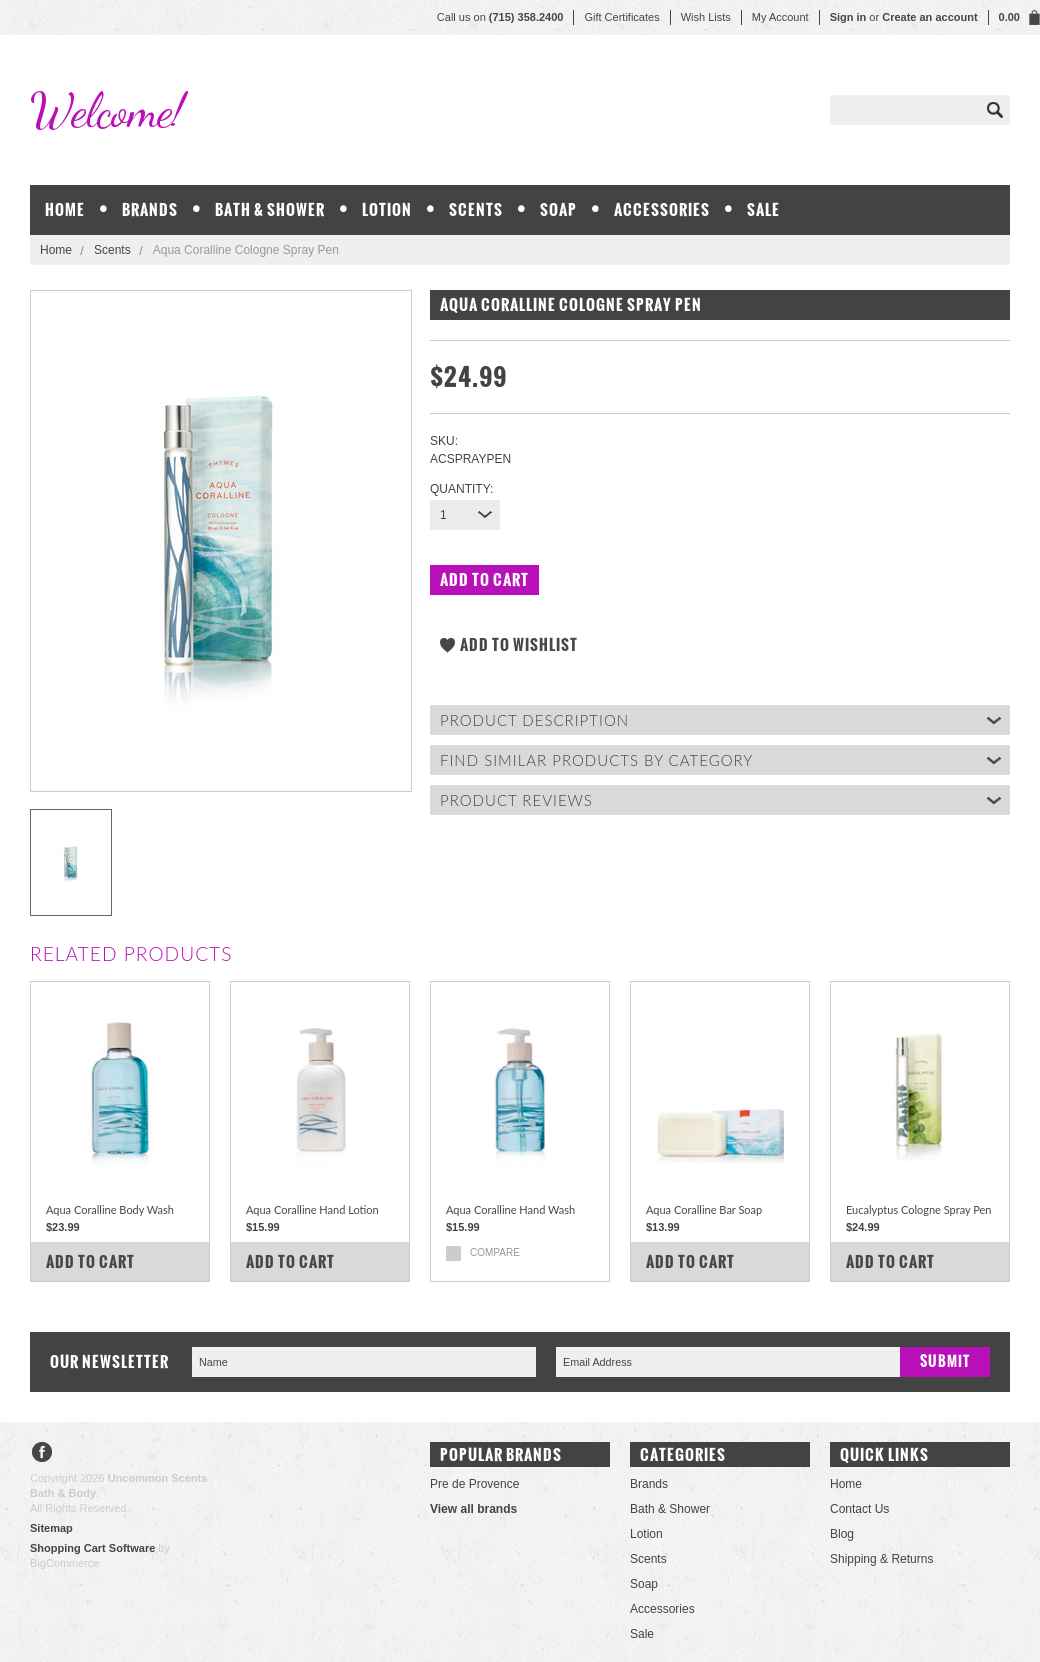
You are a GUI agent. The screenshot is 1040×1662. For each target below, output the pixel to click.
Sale (763, 209)
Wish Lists (706, 17)
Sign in (848, 17)
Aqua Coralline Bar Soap (704, 1209)
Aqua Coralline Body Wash (110, 1209)
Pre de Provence (474, 1484)
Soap (558, 209)
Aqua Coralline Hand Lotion (312, 1209)
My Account (780, 17)
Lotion (387, 209)
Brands (150, 209)
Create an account (929, 17)
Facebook (42, 1454)
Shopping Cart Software (92, 1548)
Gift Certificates (621, 17)
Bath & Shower (270, 209)
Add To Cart (90, 1261)
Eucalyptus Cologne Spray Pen (919, 1209)
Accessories (662, 209)
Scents (476, 209)
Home (56, 250)
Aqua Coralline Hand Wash (510, 1209)
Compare (495, 1252)
